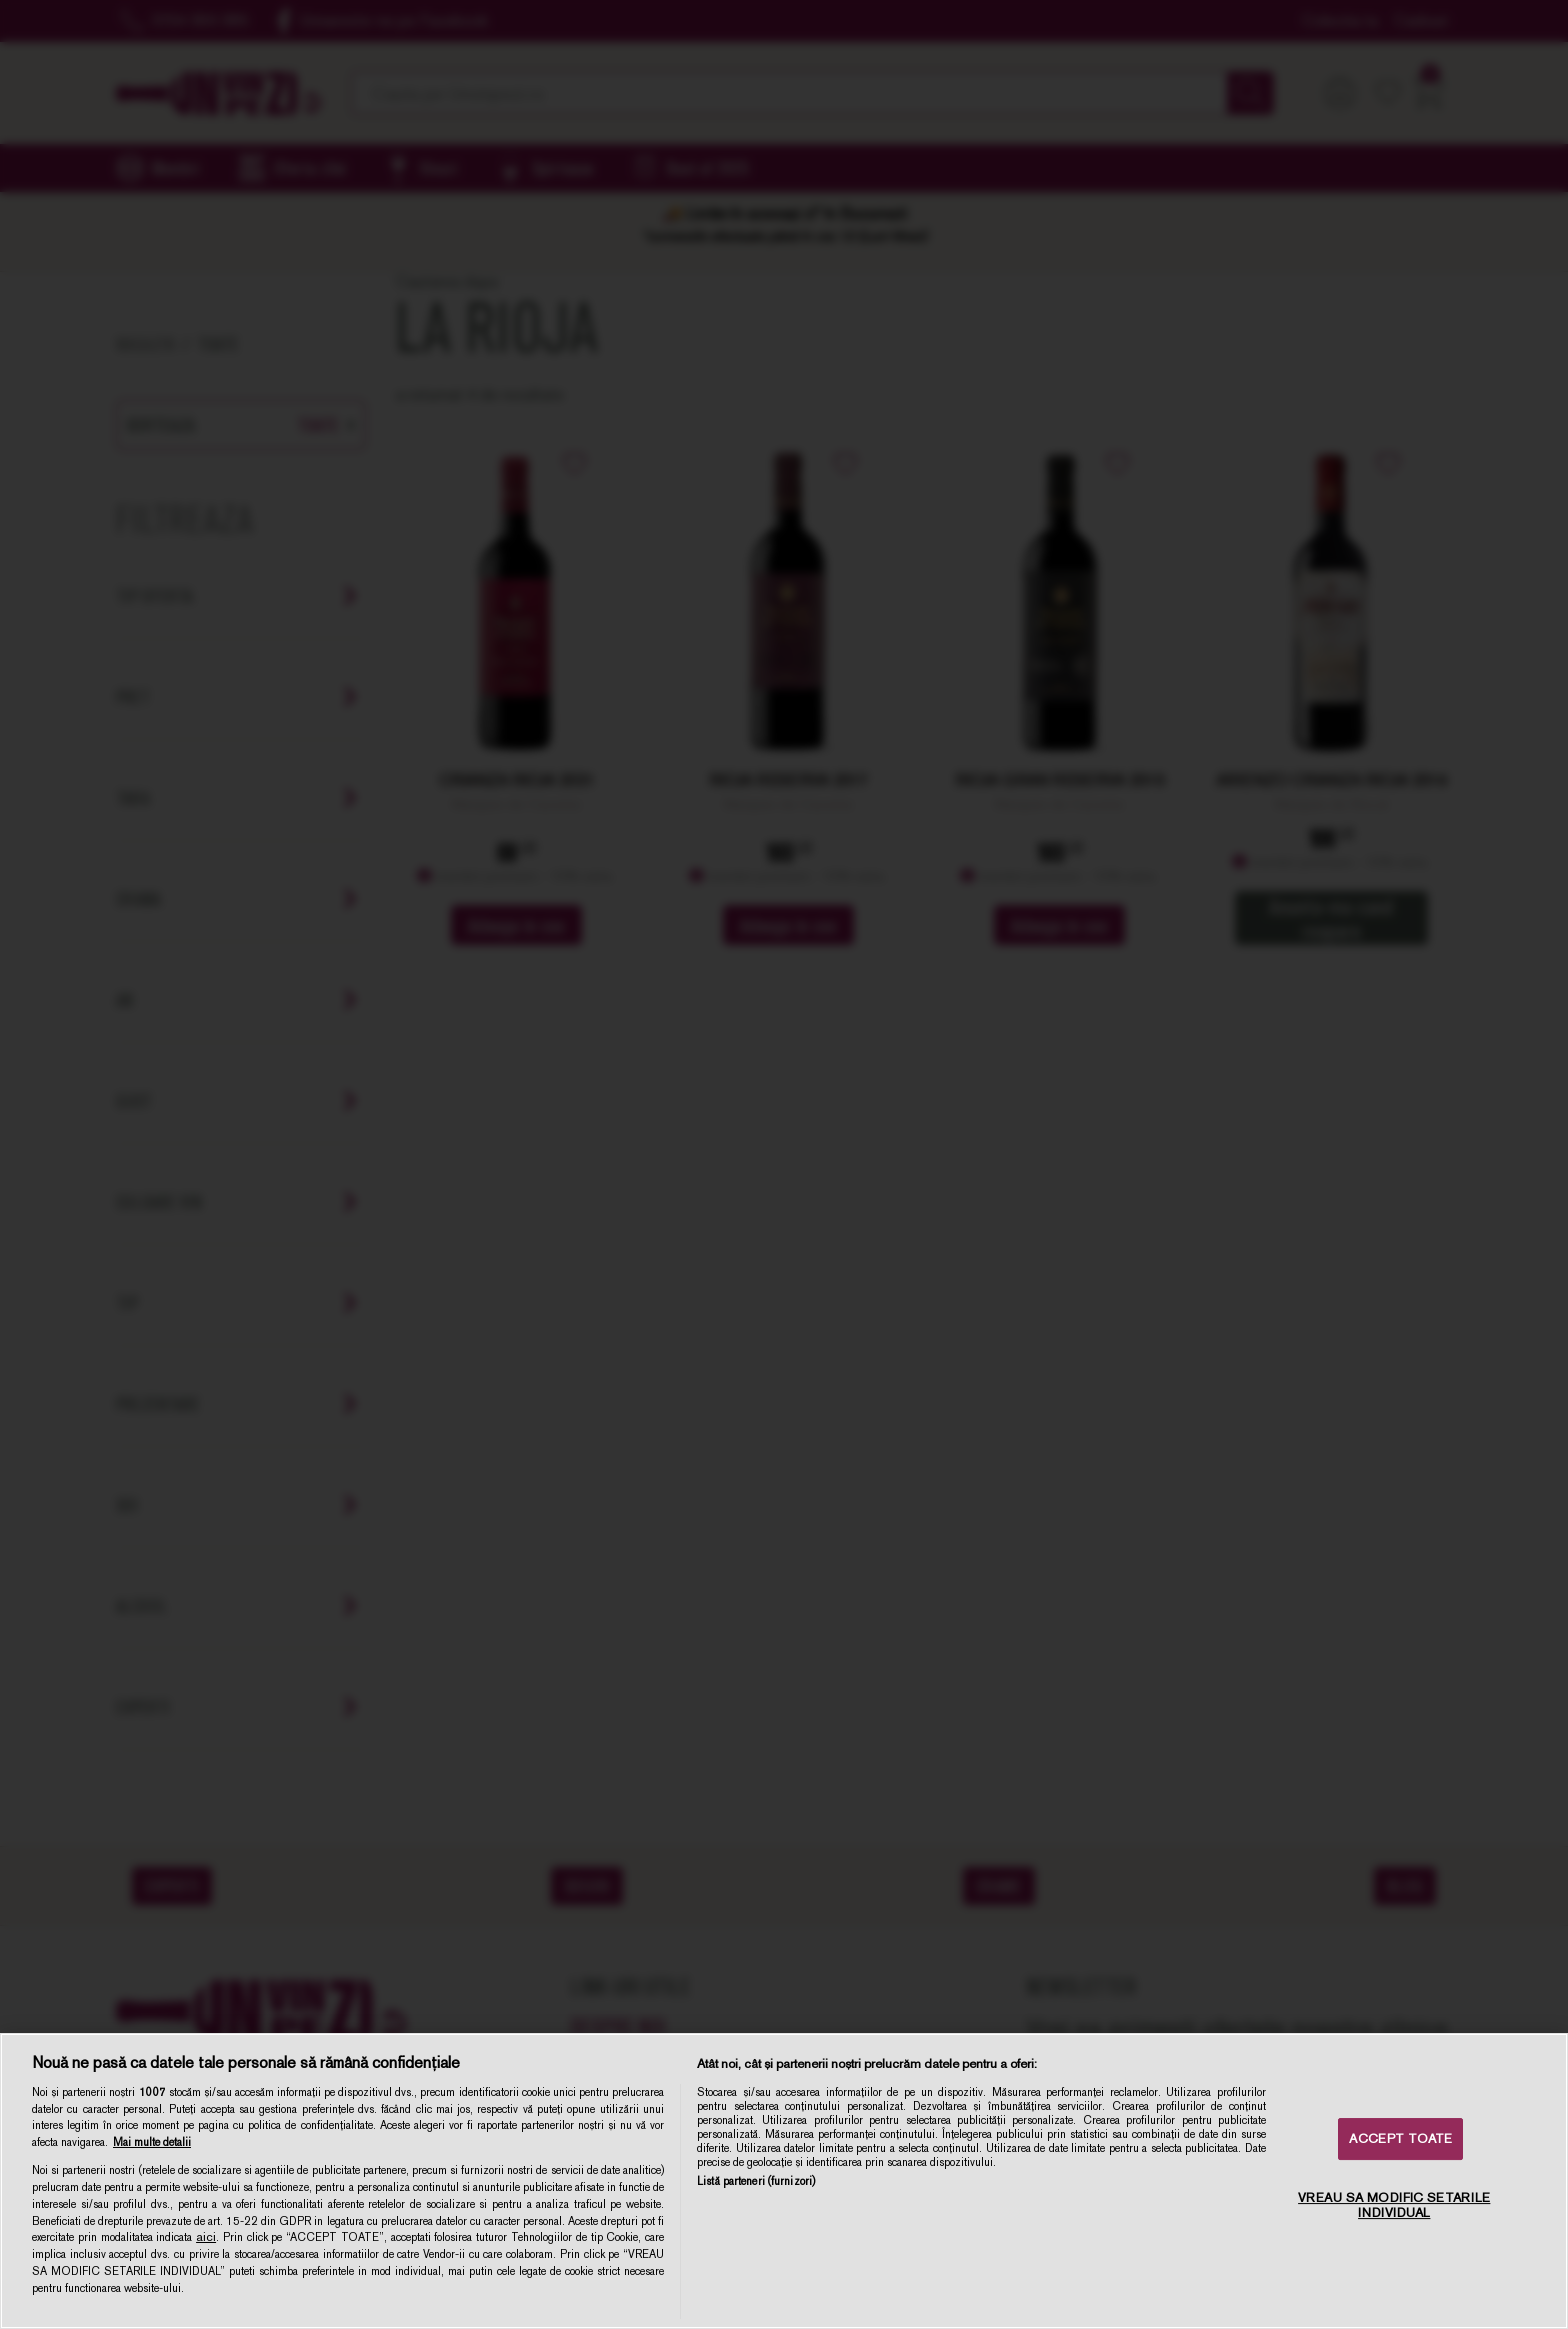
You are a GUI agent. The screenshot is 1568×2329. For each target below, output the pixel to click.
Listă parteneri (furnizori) (756, 2181)
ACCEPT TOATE (1400, 2138)
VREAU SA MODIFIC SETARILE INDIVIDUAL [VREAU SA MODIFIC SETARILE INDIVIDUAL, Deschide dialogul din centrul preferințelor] (1394, 2205)
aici (206, 2237)
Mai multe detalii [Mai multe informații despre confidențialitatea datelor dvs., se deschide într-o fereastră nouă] (152, 2142)
